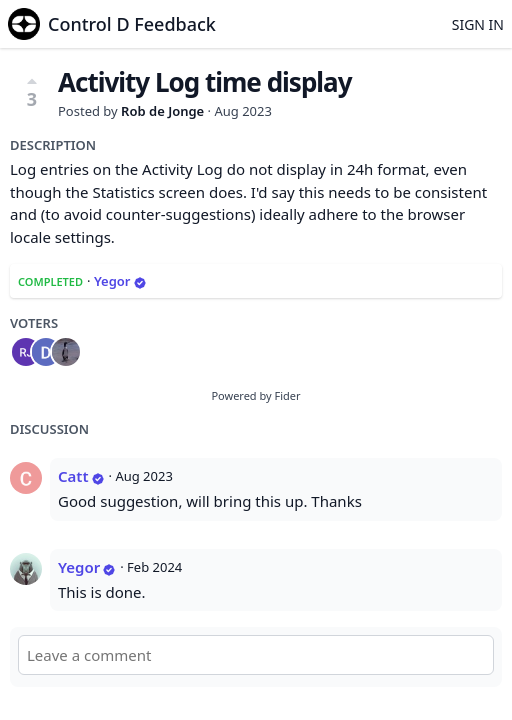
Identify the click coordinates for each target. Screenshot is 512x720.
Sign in (478, 24)
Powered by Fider (255, 395)
